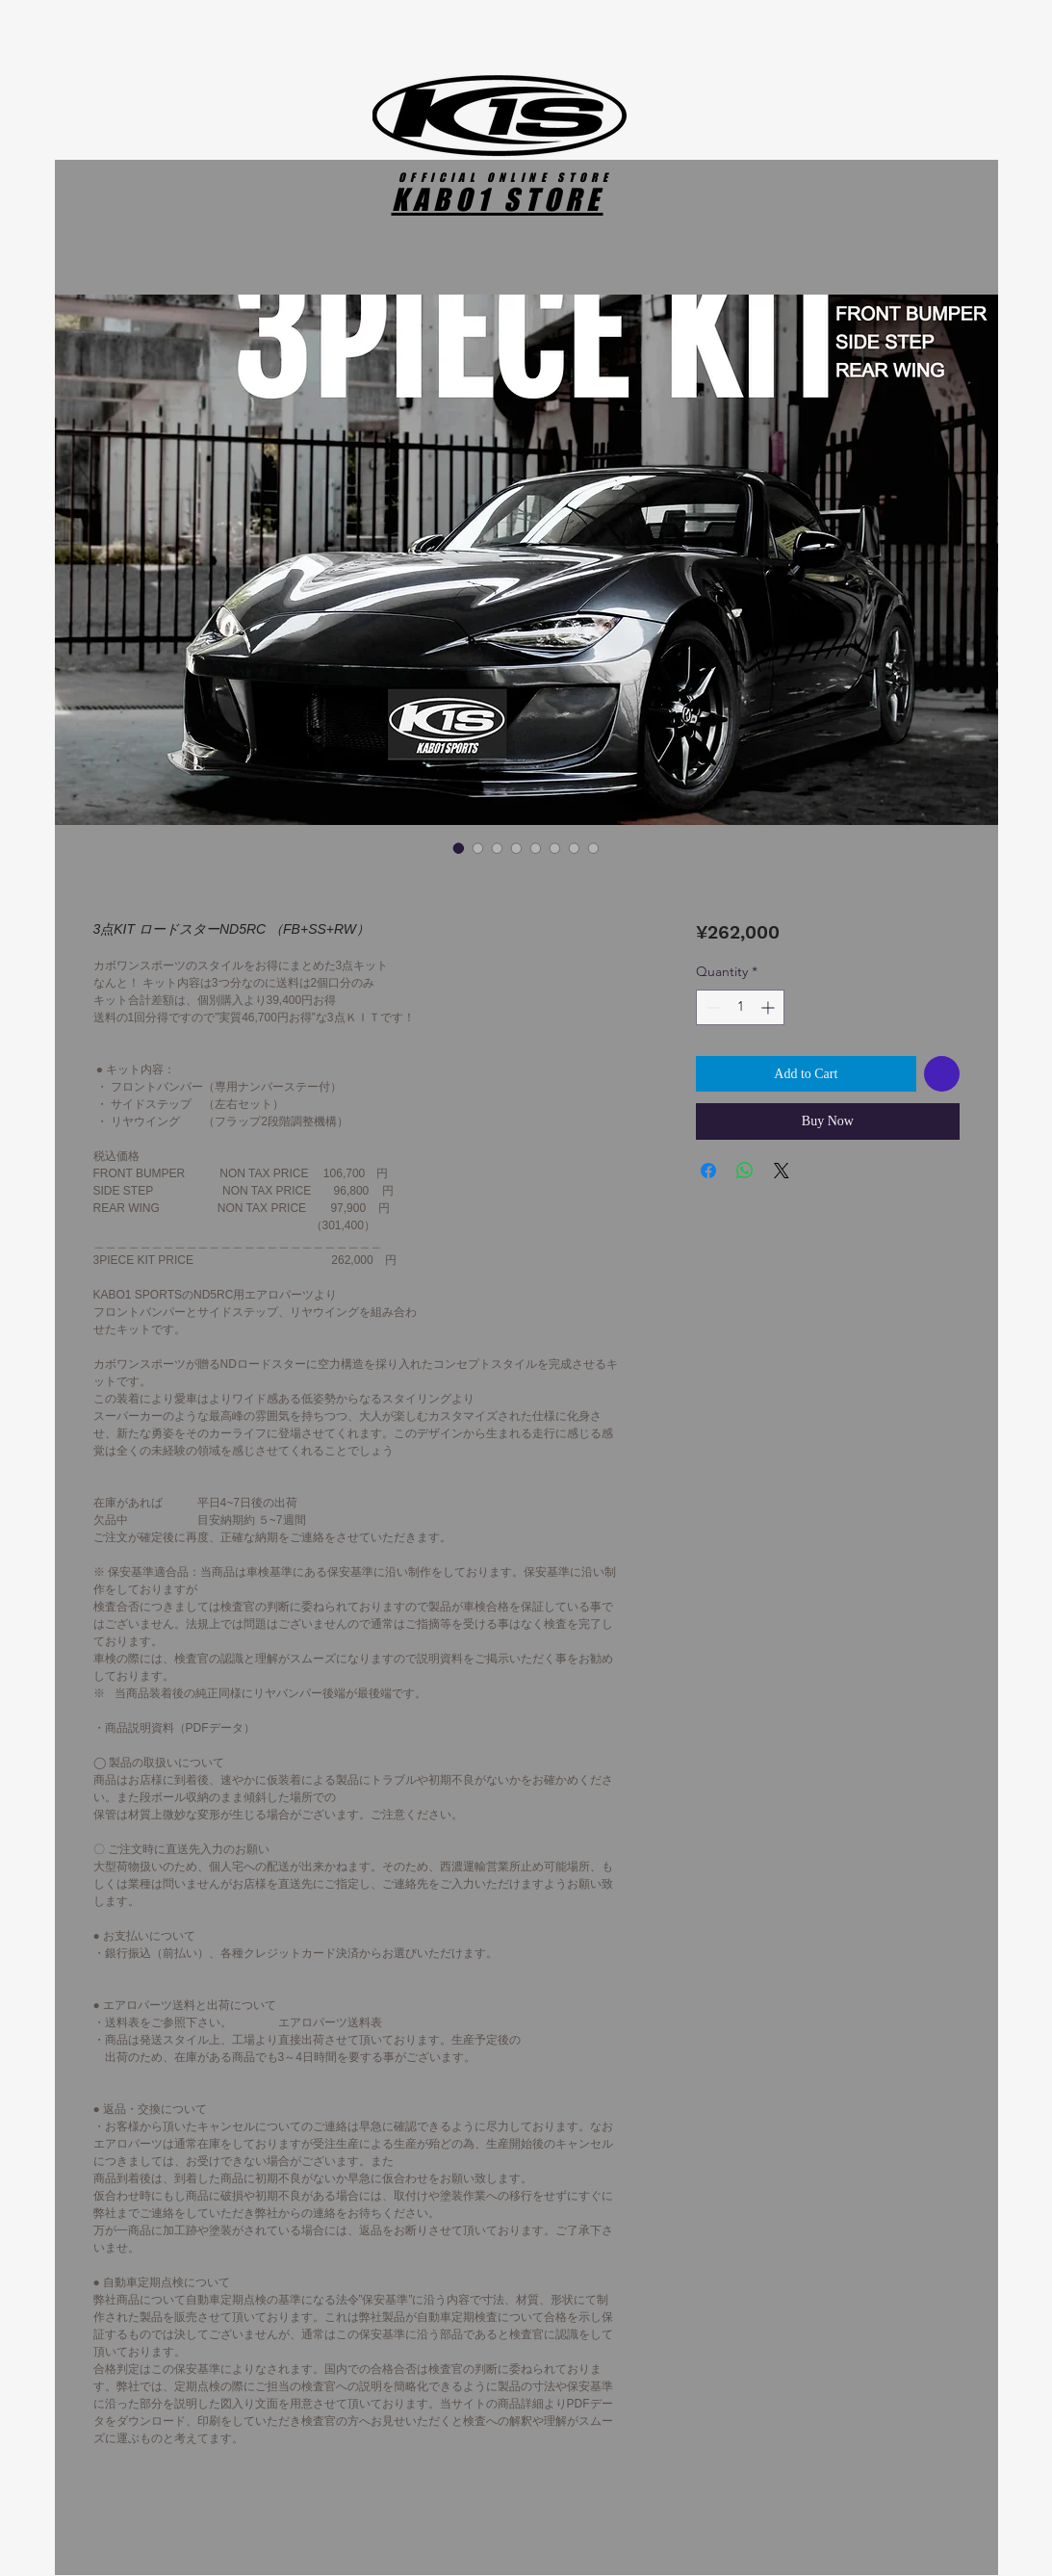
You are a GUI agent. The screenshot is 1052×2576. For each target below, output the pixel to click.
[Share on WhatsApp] (745, 1170)
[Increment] (769, 1007)
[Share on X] (781, 1170)
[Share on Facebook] (708, 1170)
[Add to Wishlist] (942, 1074)
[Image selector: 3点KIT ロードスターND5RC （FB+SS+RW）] (459, 848)
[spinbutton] (740, 1007)
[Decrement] (711, 1007)
